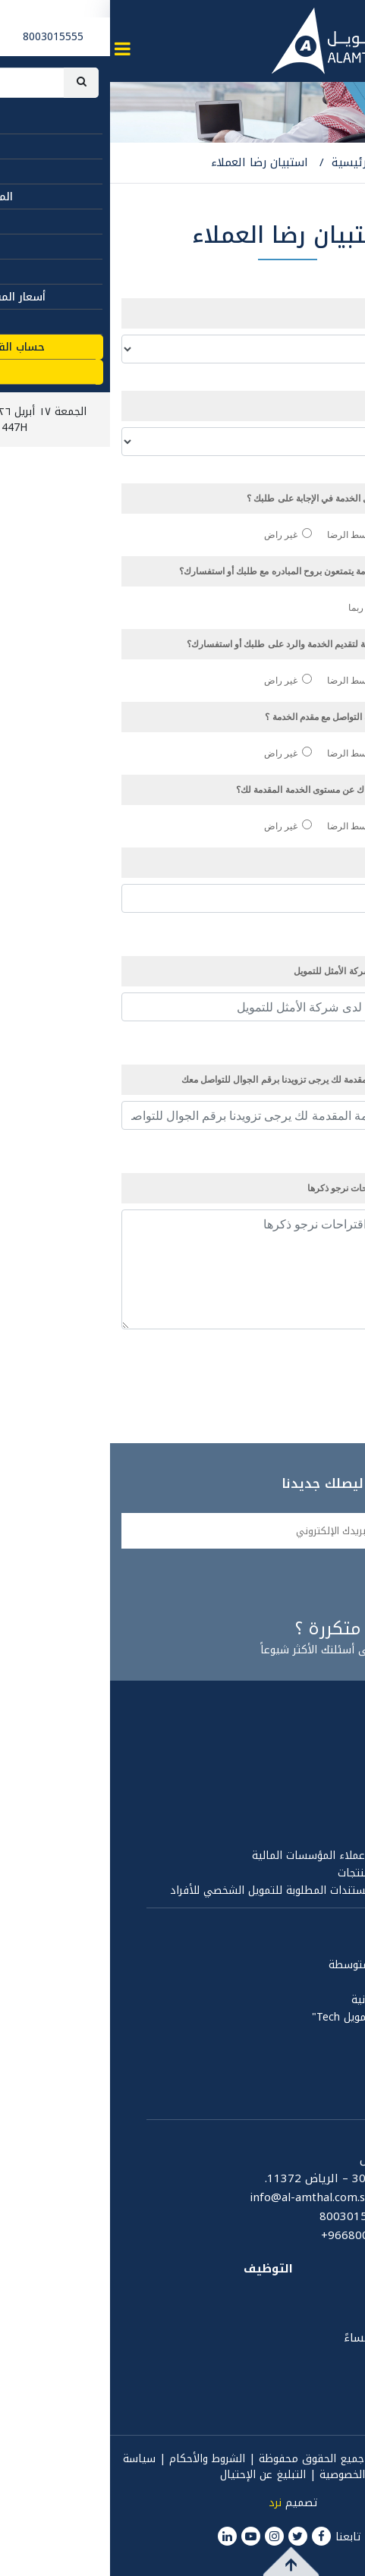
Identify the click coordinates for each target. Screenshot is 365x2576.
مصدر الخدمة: (313, 313)
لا (294, 607)
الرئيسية (243, 162)
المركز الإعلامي (311, 2049)
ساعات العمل (318, 2293)
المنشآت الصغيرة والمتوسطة (286, 1965)
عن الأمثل (327, 1708)
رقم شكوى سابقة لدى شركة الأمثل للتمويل (265, 970)
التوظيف (158, 2268)
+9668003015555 (259, 2235)
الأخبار (340, 2067)
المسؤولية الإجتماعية (304, 2102)
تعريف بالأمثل (321, 1733)
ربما (253, 607)
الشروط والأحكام (97, 2459)
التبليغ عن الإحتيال (153, 2474)
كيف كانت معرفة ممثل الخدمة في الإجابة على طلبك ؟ (237, 498)
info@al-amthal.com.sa (200, 2197)
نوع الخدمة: (318, 405)
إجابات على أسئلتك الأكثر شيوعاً (225, 1641)
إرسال (326, 1371)
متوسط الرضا (250, 534)
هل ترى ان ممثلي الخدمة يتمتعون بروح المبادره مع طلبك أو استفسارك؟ (203, 571)
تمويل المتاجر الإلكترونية (297, 1999)
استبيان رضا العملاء (149, 162)
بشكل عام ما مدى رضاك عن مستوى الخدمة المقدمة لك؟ (232, 789)
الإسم (335, 862)
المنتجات (330, 1922)
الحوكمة (335, 1768)
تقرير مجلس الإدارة (310, 1803)
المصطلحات (322, 2268)
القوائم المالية (320, 1820)
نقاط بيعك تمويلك (311, 1982)
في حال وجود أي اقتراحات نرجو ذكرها (268, 1187)
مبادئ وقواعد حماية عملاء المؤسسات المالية (248, 1855)
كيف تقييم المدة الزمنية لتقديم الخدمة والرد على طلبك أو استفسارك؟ (207, 643)
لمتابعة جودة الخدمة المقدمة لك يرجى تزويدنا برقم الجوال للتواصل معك (204, 1079)
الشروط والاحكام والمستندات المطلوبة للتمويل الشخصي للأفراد (207, 1890)
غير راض (178, 534)
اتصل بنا (331, 2134)
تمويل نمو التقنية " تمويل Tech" (278, 2017)
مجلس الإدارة (322, 1751)
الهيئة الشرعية (318, 1838)
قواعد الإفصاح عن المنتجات (291, 1873)
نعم (332, 607)
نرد (165, 2503)
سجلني (314, 1582)
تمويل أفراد (327, 1947)
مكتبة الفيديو (321, 2084)
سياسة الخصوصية (313, 1786)
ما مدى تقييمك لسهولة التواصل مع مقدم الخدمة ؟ (246, 716)
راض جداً (322, 534)
